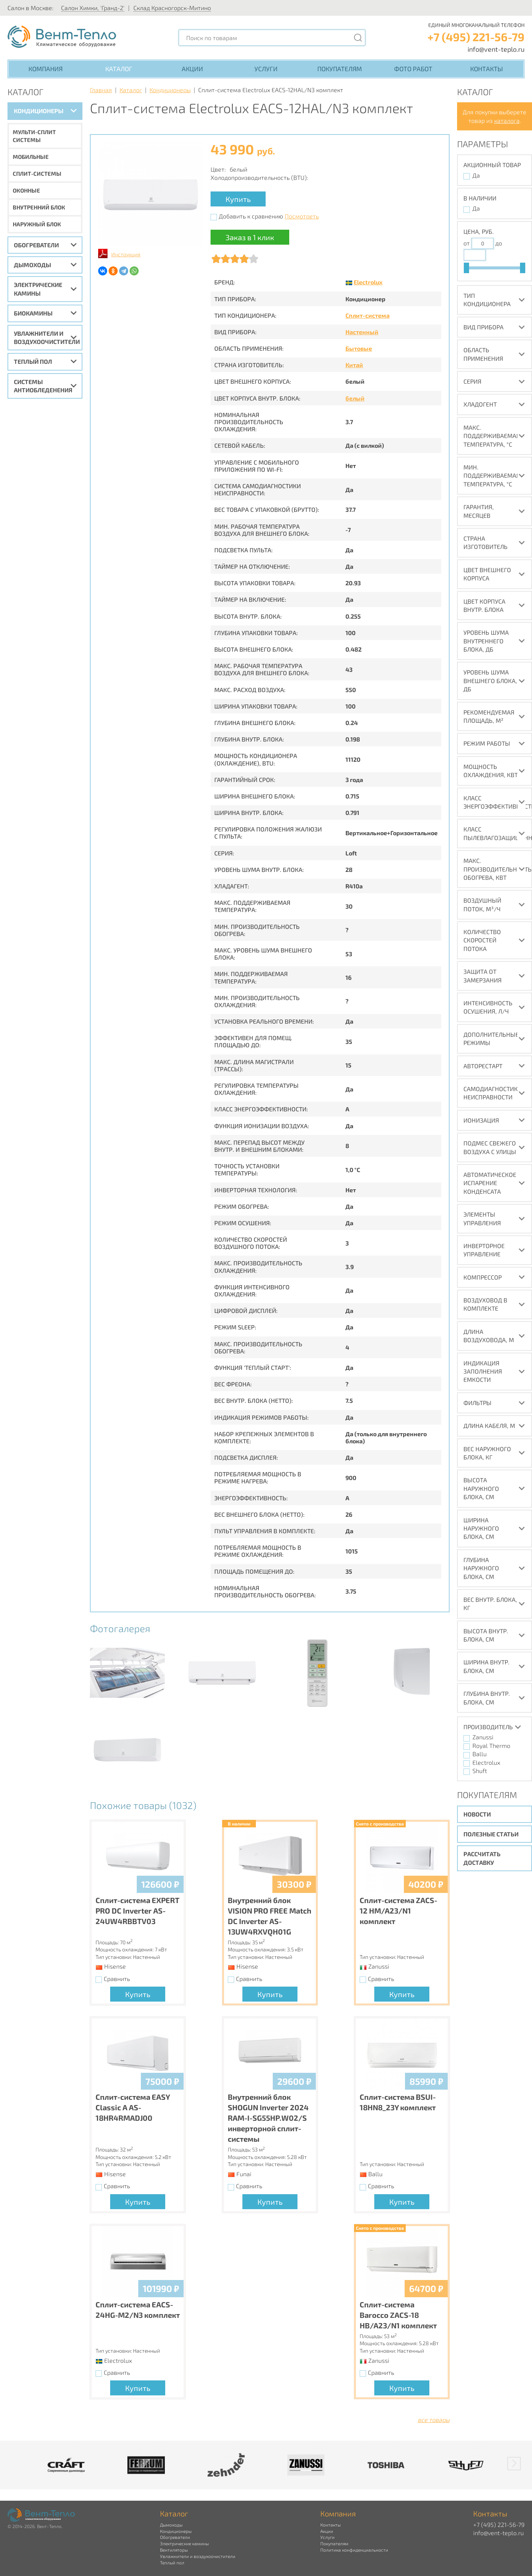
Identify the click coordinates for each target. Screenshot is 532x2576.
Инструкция (125, 254)
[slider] (466, 268)
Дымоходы (32, 264)
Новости (477, 1814)
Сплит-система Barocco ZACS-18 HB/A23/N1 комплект (398, 2315)
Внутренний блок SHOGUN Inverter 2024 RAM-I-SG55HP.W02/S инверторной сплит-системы (268, 2117)
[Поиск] (358, 37)
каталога (507, 120)
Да (476, 175)
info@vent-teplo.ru (496, 49)
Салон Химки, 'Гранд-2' (92, 7)
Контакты (486, 68)
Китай (354, 364)
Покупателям (339, 68)
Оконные (26, 190)
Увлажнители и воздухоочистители (47, 337)
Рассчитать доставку (482, 1858)
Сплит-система (367, 315)
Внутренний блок (39, 207)
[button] (514, 2463)
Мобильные (31, 156)
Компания (45, 68)
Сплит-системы (37, 173)
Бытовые (358, 348)
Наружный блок (37, 224)
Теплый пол (33, 361)
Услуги (266, 68)
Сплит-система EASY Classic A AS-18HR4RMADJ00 (133, 2107)
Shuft (479, 1770)
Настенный (361, 331)
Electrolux (368, 282)
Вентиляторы (174, 2549)
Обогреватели (36, 244)
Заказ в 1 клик (250, 237)
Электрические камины (38, 288)
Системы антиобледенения (43, 385)
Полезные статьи (491, 1833)
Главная (101, 89)
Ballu (479, 1753)
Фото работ (413, 68)
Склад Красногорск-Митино (172, 7)
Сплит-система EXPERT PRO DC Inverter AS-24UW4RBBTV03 (137, 1911)
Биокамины (33, 313)
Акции (192, 68)
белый (355, 398)
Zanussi (482, 1736)
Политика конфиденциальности (354, 2549)
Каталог (118, 68)
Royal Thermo (491, 1745)
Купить (238, 198)
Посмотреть (302, 216)
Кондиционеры (38, 110)
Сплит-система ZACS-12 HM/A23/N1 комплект (398, 1911)
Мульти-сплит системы (34, 136)
